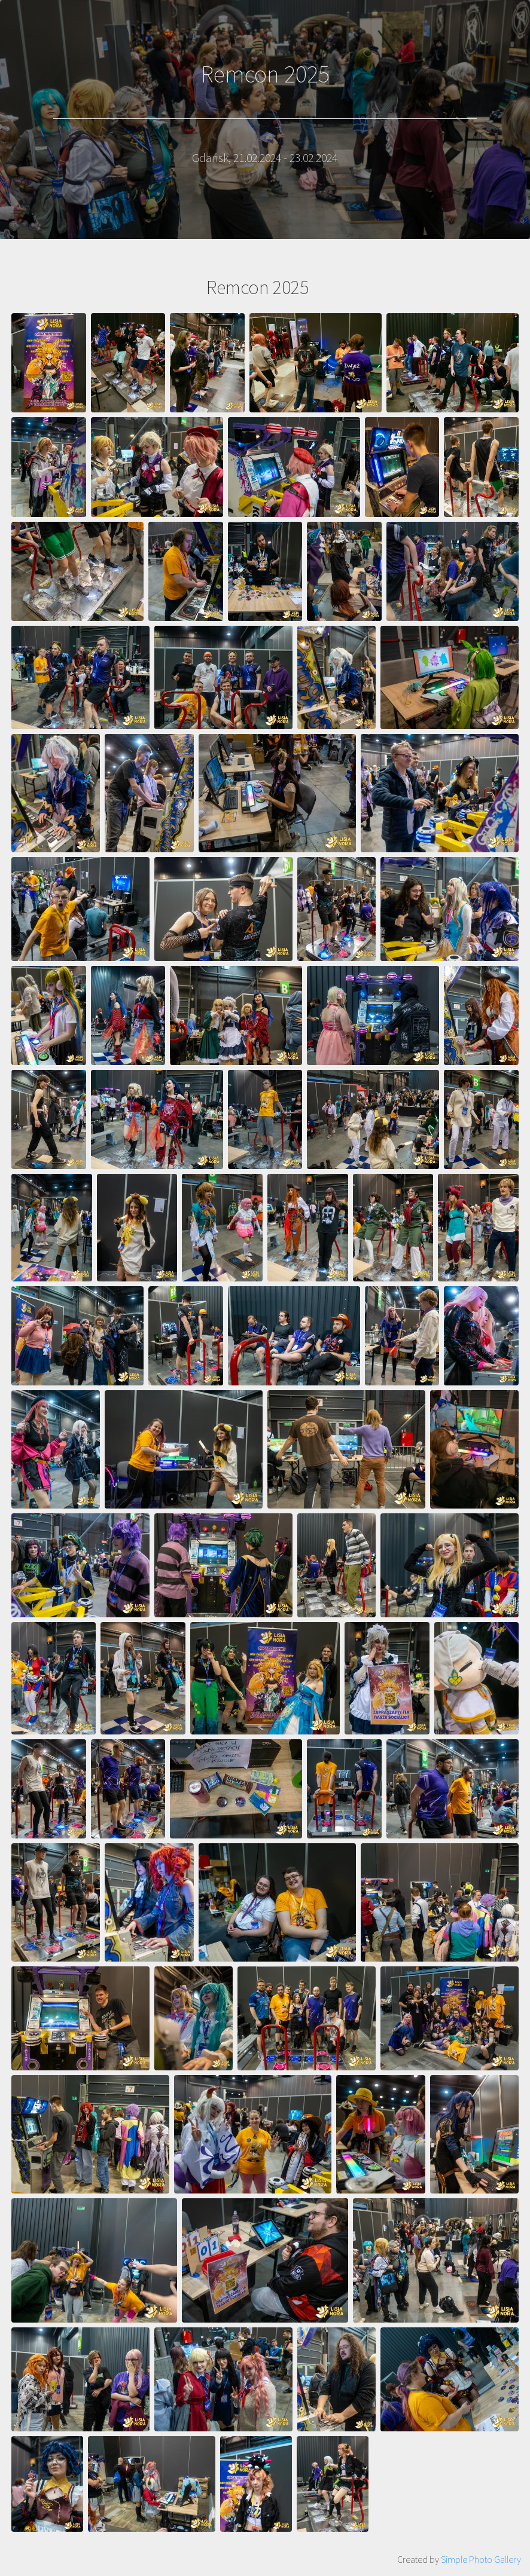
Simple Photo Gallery (481, 2559)
